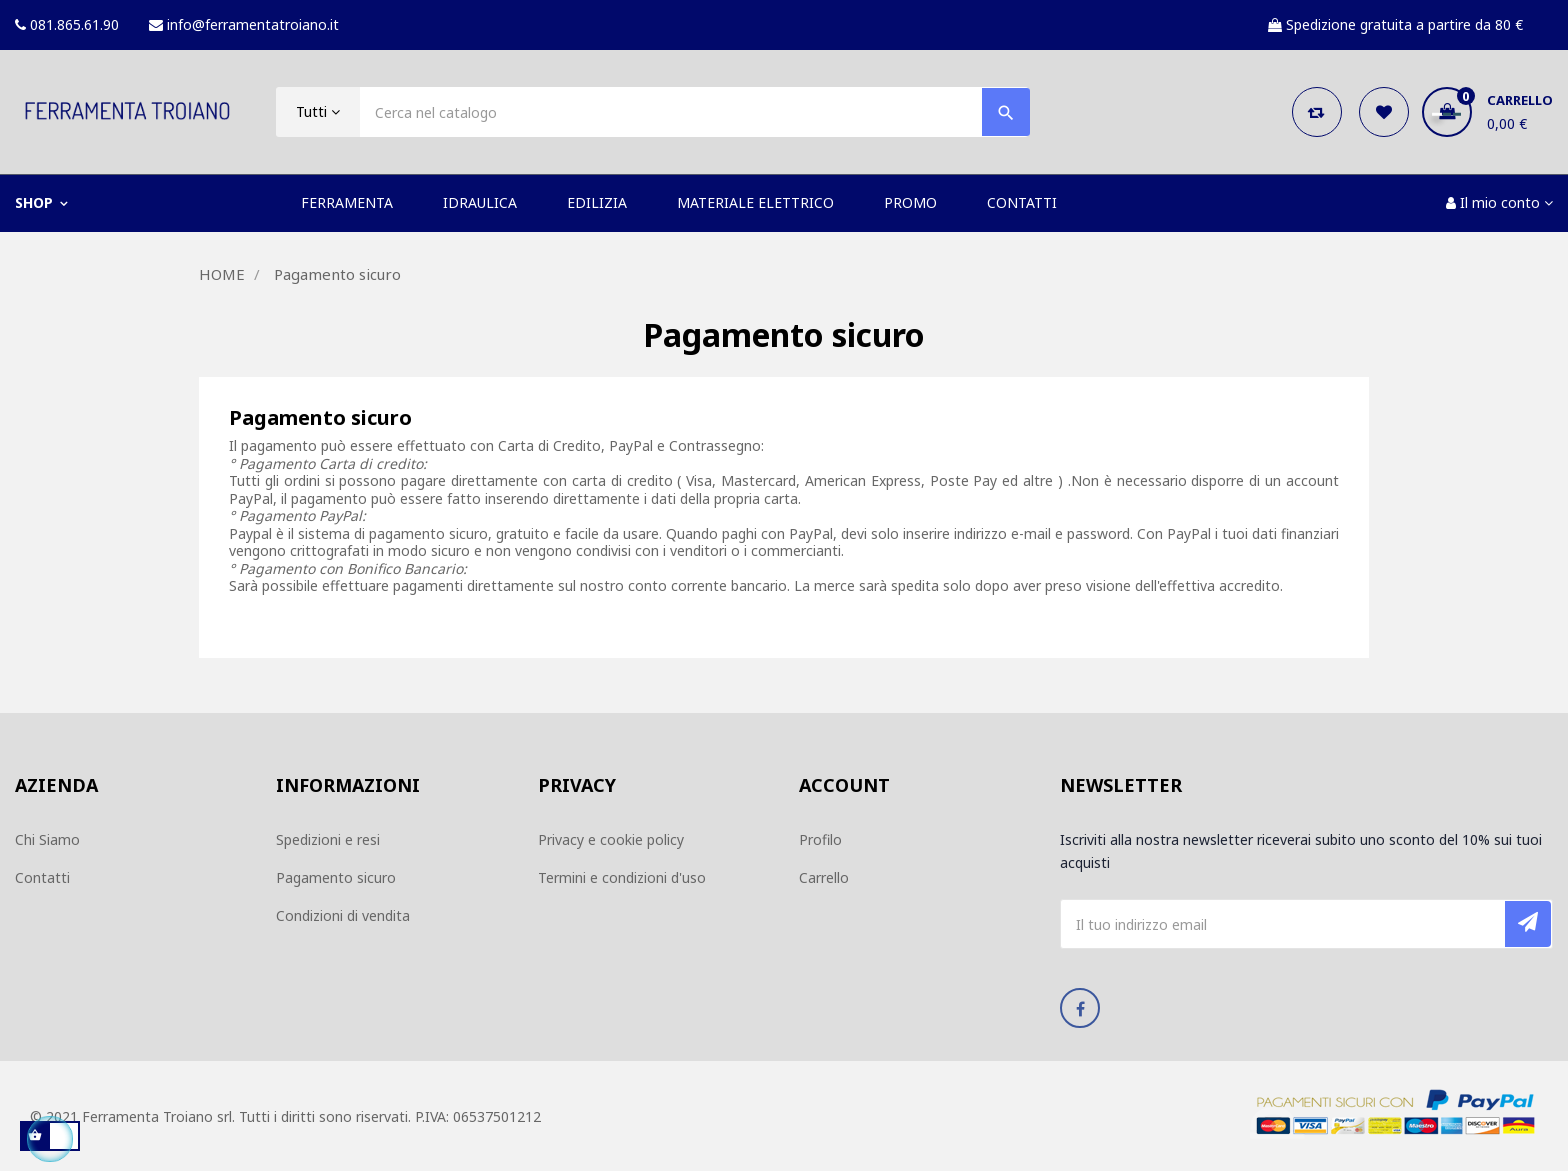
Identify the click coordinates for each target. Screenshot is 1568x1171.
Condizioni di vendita (343, 915)
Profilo (820, 839)
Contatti (42, 877)
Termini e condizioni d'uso (622, 877)
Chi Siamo (47, 839)
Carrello (824, 877)
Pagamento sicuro (336, 877)
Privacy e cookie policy (611, 839)
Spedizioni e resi (328, 839)
